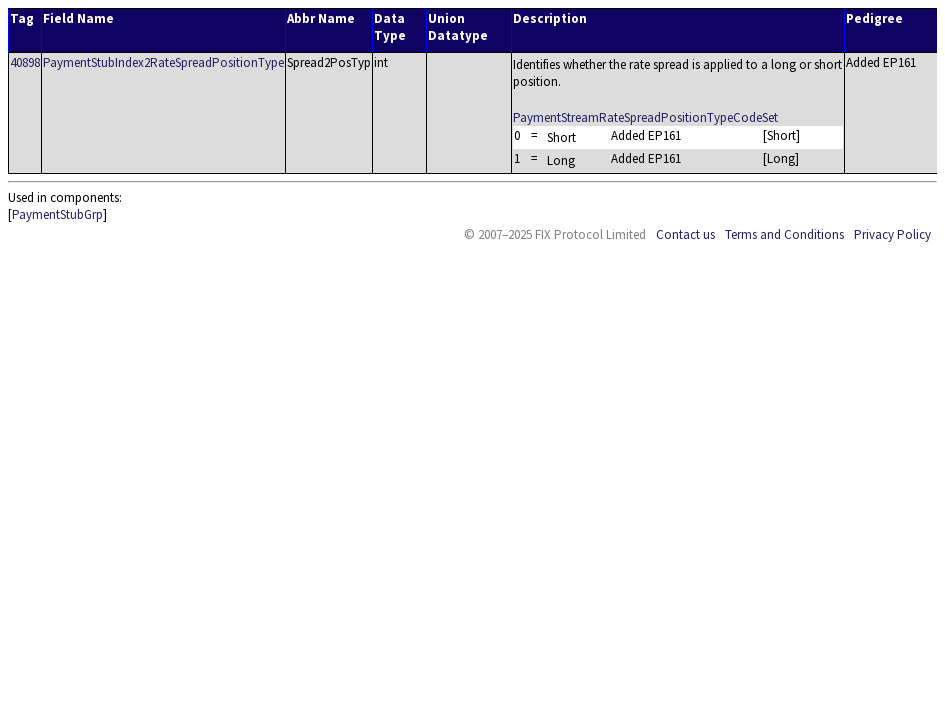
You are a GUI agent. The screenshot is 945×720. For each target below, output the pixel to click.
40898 (25, 62)
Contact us (685, 234)
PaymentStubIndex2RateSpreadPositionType (163, 62)
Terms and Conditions (784, 234)
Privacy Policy (892, 234)
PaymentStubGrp (57, 214)
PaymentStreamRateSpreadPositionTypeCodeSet (645, 117)
